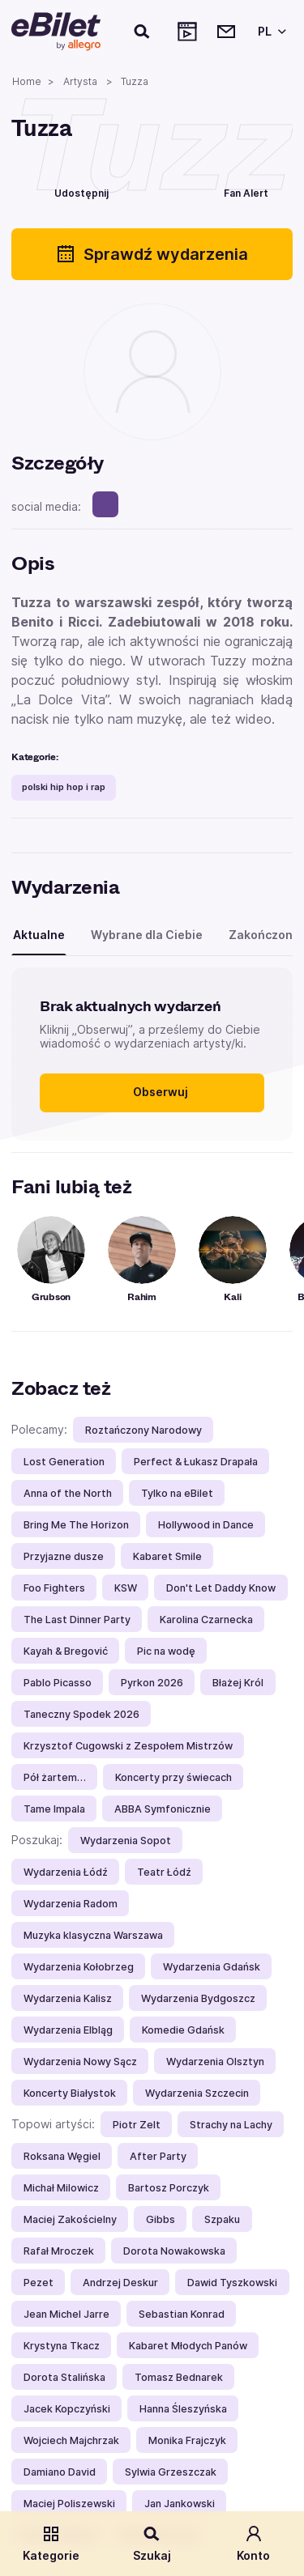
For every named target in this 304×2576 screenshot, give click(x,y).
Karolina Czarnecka (206, 1619)
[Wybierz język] (269, 31)
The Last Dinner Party (77, 1619)
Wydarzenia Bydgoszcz (198, 1998)
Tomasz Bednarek (179, 2377)
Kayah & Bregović (66, 1651)
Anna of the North (68, 1493)
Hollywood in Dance (206, 1525)
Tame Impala (54, 1809)
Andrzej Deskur (120, 2282)
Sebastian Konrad (182, 2314)
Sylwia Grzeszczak (170, 2472)
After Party (158, 2156)
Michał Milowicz (61, 2188)
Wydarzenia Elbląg (68, 2030)
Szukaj (152, 2543)
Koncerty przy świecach (173, 1777)
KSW (125, 1588)
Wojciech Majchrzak (71, 2440)
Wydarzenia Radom (71, 1904)
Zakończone (264, 935)
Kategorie (51, 2543)
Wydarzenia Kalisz (68, 1998)
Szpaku (222, 2219)
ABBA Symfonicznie (162, 1809)
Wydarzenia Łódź (66, 1872)
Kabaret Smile (167, 1556)
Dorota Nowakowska (174, 2251)
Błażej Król (237, 1683)
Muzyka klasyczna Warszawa (93, 1935)
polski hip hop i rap (63, 787)
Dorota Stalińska (64, 2377)
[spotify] (105, 504)
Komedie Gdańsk (183, 2030)
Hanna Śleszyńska (183, 2409)
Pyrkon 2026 (152, 1683)
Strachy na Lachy (231, 2125)
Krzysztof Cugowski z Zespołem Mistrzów (128, 1746)
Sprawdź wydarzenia (152, 254)
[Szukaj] (142, 31)
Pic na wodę (166, 1651)
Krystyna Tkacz (62, 2346)
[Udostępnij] (69, 191)
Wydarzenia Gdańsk (211, 1967)
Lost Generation (64, 1462)
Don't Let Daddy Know (221, 1588)
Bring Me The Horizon (76, 1525)
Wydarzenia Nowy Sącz (80, 2061)
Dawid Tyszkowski (232, 2282)
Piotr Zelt (137, 2125)
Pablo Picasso (58, 1683)
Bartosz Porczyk (168, 2188)
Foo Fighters (54, 1588)
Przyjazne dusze (64, 1556)
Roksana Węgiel (62, 2156)
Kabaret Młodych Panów (188, 2346)
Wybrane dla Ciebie (147, 935)
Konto (253, 2543)
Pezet (39, 2282)
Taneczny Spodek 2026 (81, 1714)
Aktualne (39, 935)
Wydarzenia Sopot (125, 1840)
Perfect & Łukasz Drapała (196, 1462)
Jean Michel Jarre (66, 2314)
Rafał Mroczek (59, 2251)
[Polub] (155, 191)
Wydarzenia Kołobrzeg (79, 1967)
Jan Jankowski (179, 2503)
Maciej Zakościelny (70, 2219)
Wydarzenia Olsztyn (215, 2061)
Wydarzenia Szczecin (197, 2093)
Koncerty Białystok (70, 2093)
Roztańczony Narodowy (143, 1430)
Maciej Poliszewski (69, 2503)
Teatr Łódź (164, 1872)
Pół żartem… (55, 1777)
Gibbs (160, 2219)
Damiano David (60, 2472)
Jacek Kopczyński (67, 2409)
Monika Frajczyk (187, 2440)
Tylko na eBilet (177, 1493)
